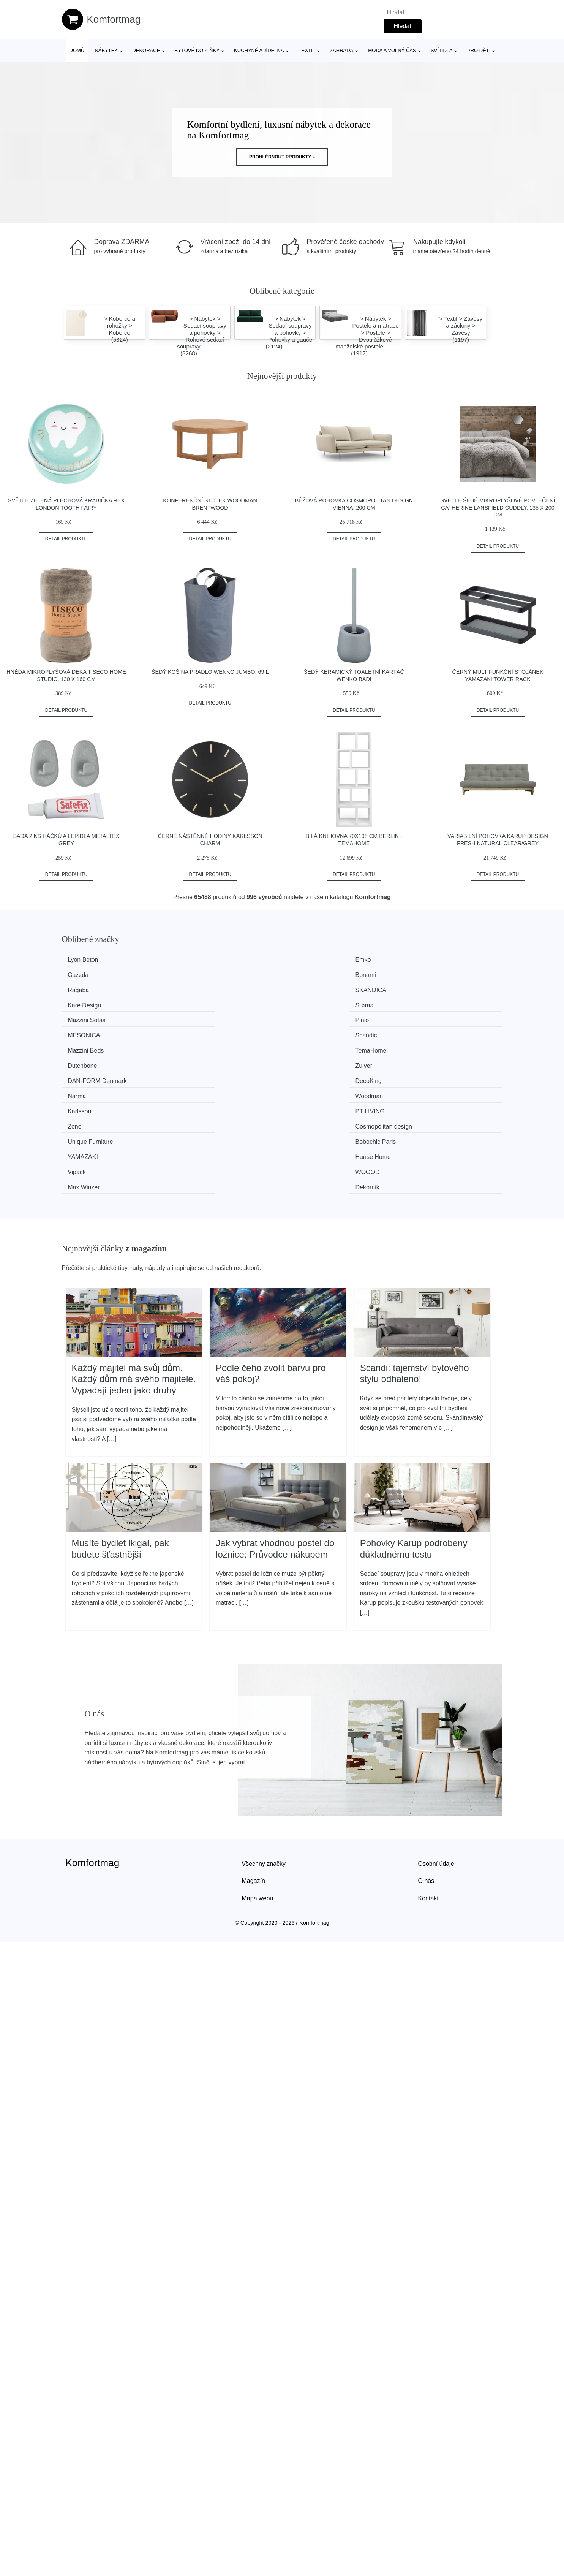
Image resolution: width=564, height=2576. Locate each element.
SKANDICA (199, 974)
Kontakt (428, 1770)
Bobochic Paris (204, 1045)
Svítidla (442, 50)
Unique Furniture (94, 1045)
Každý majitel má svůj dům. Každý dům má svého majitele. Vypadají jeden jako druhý (134, 1250)
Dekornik (422, 1059)
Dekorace (146, 50)
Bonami (421, 959)
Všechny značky (264, 1735)
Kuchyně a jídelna (259, 50)
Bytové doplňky (197, 50)
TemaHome (199, 1002)
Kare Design (314, 974)
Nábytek (106, 50)
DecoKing (197, 1016)
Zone (304, 1031)
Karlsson (83, 1031)
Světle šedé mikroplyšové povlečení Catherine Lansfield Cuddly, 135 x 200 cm (497, 507)
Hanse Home (428, 1045)
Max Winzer (313, 1059)
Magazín (253, 1752)
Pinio (191, 988)
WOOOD (196, 1059)
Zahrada (341, 50)
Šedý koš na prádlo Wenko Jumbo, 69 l (210, 672)
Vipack (80, 1059)
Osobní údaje (436, 1735)
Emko (192, 959)
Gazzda (307, 959)
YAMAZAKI (312, 1045)
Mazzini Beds (89, 1002)
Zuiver (419, 1002)
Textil (307, 50)
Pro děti (478, 50)
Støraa (420, 974)
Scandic (421, 988)
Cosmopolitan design (439, 1031)
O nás (426, 1752)
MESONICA (313, 988)
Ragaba (82, 974)
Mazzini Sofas (90, 988)
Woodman (424, 1016)
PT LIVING (198, 1031)
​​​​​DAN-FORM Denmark (101, 1016)
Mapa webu (257, 1770)
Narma (306, 1016)
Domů (77, 50)
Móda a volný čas (392, 50)
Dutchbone (312, 1002)
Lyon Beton (86, 959)
